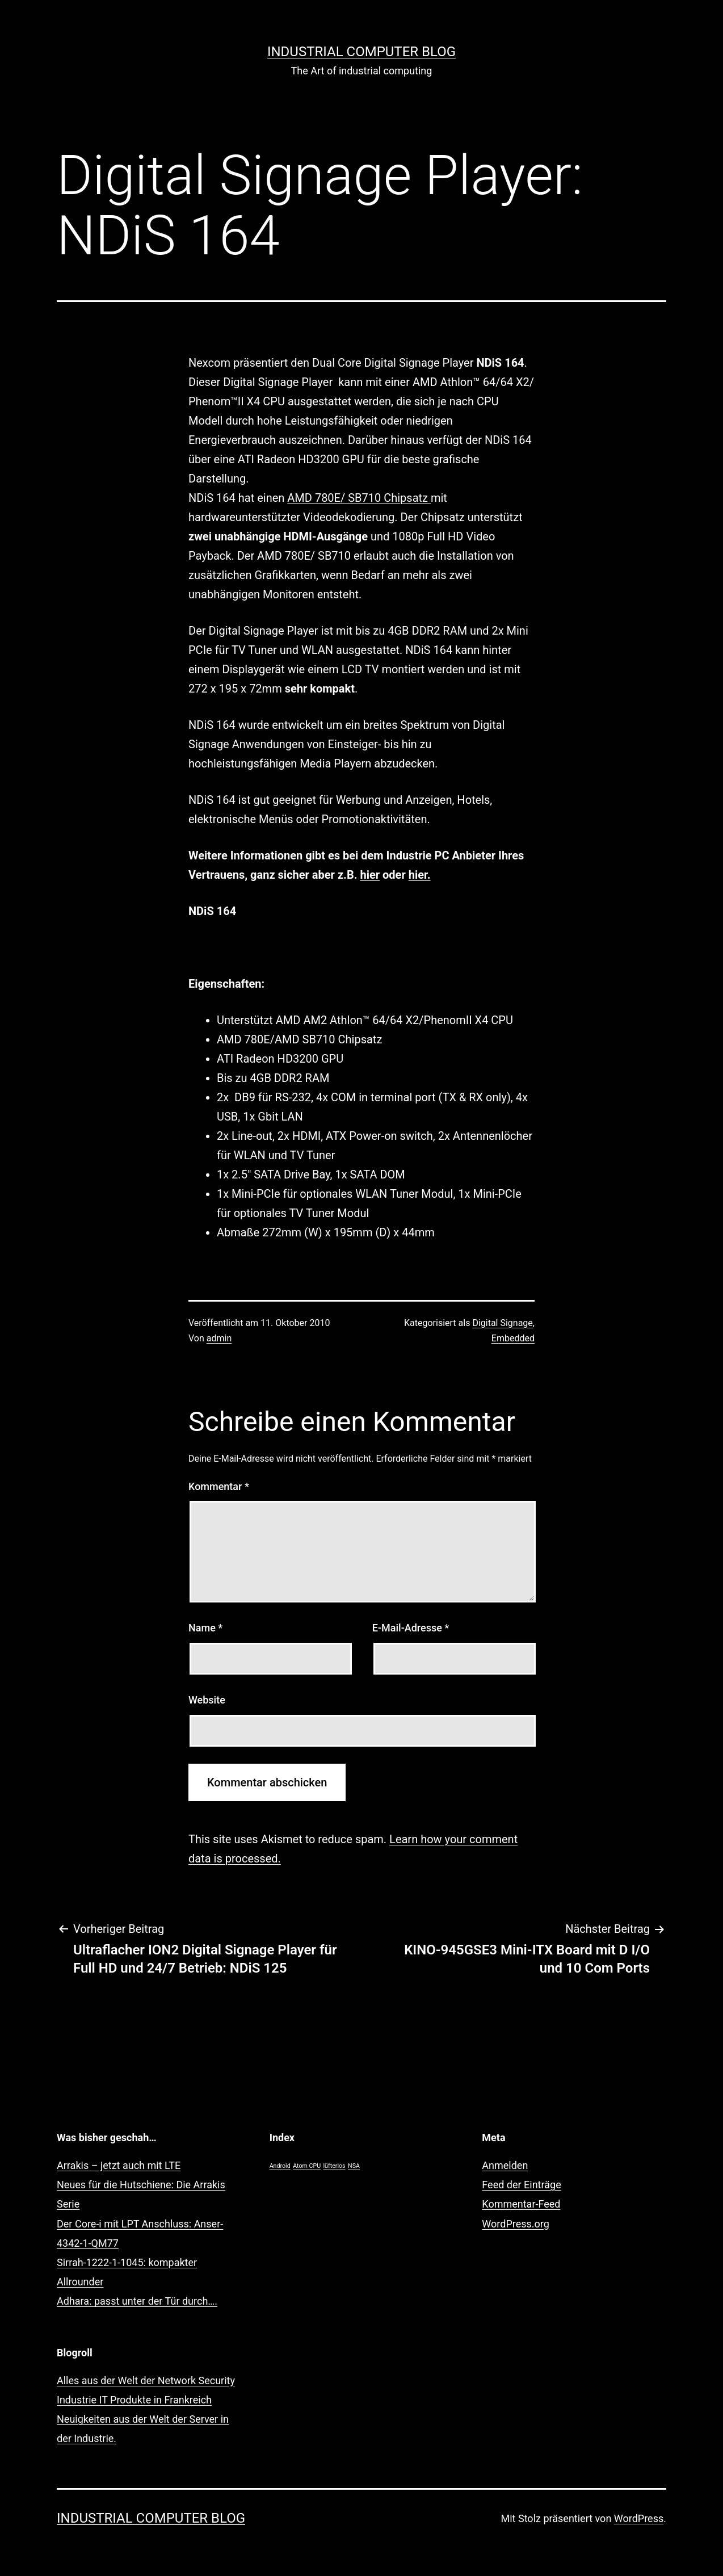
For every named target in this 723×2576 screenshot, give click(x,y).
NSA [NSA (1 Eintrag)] (354, 2166)
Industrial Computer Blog (361, 52)
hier (370, 875)
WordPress (638, 2518)
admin (219, 1338)
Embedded (513, 1338)
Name (205, 1628)
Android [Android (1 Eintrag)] (280, 2166)
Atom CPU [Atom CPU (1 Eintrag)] (307, 2166)
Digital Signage (502, 1323)
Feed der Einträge (521, 2185)
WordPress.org (515, 2224)
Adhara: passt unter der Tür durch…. (137, 2301)
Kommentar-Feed (521, 2204)
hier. (420, 875)
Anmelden (505, 2165)
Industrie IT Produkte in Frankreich (134, 2400)
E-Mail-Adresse (410, 1628)
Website (206, 1700)
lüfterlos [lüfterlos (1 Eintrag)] (334, 2166)
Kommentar (218, 1486)
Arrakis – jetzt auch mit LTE (118, 2165)
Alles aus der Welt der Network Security (146, 2380)
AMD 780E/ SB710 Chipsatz (359, 498)
